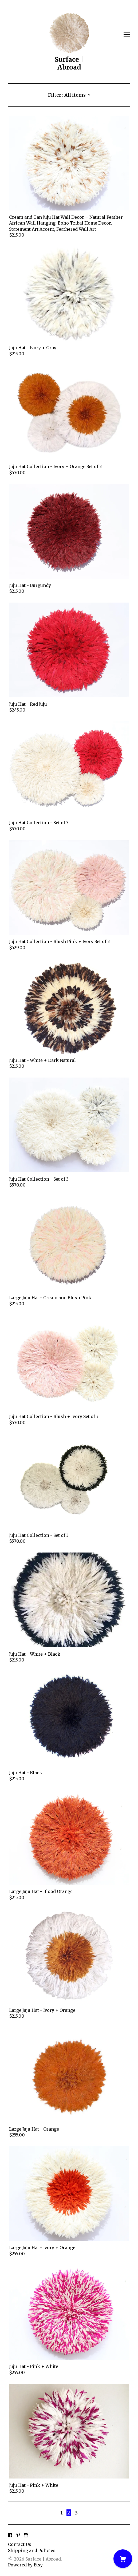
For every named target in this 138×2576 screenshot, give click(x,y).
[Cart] (122, 2558)
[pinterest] (18, 2535)
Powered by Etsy (25, 2564)
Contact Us (19, 2544)
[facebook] (10, 2535)
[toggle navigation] (127, 34)
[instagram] (26, 2535)
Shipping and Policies (32, 2550)
